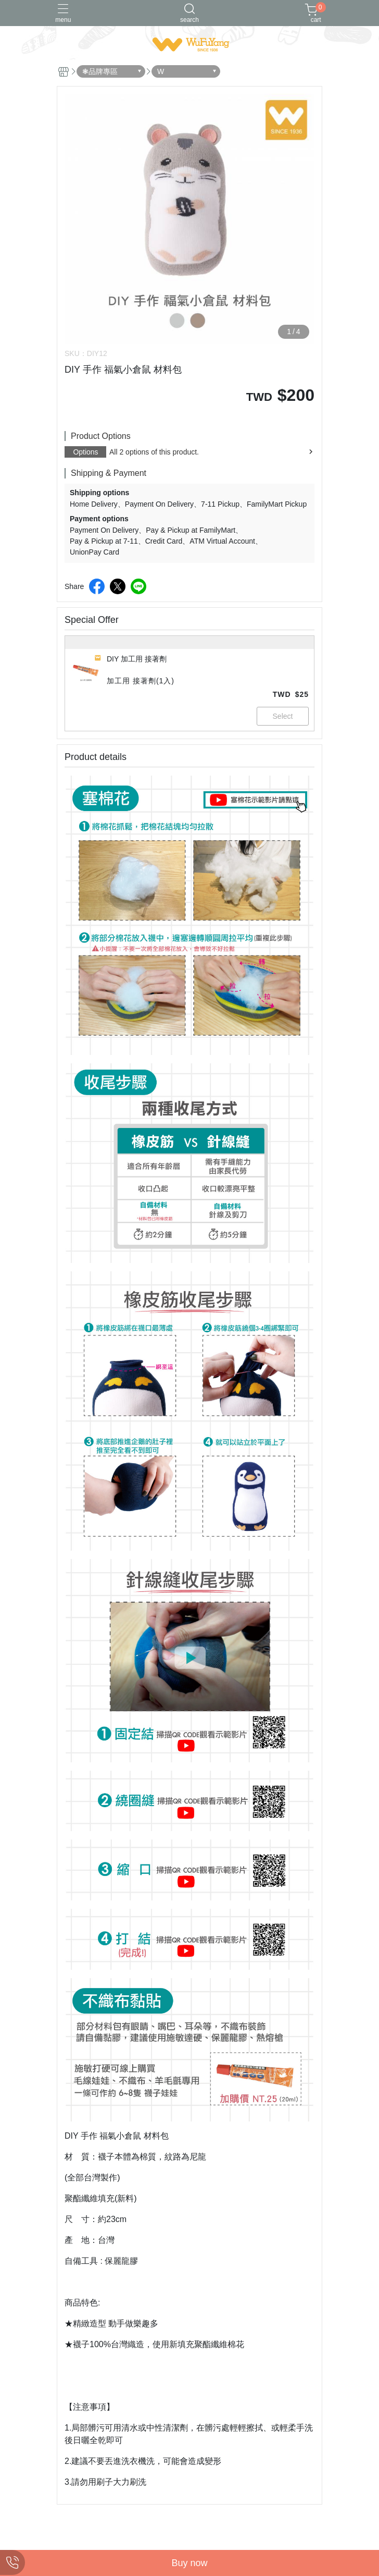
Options (85, 452)
